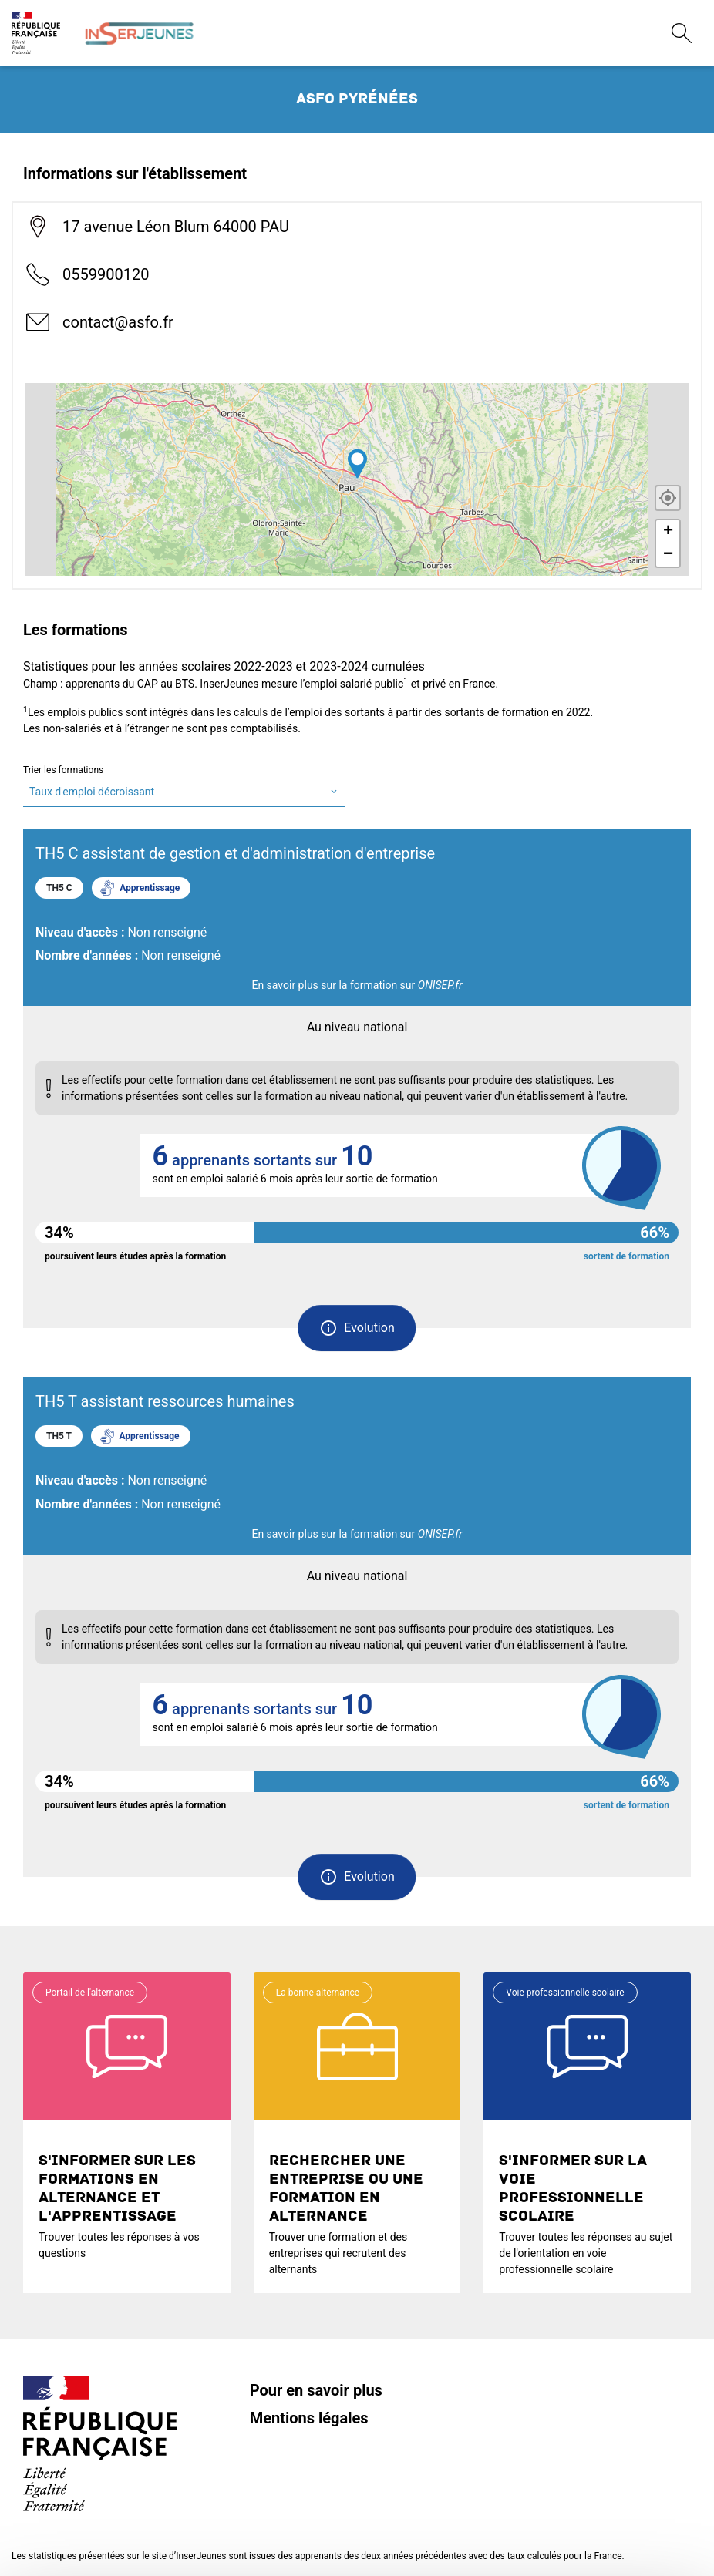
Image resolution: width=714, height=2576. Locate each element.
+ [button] (668, 531)
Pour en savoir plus (316, 2390)
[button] (357, 1328)
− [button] (668, 555)
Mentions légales (309, 2418)
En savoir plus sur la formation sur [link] (356, 985)
